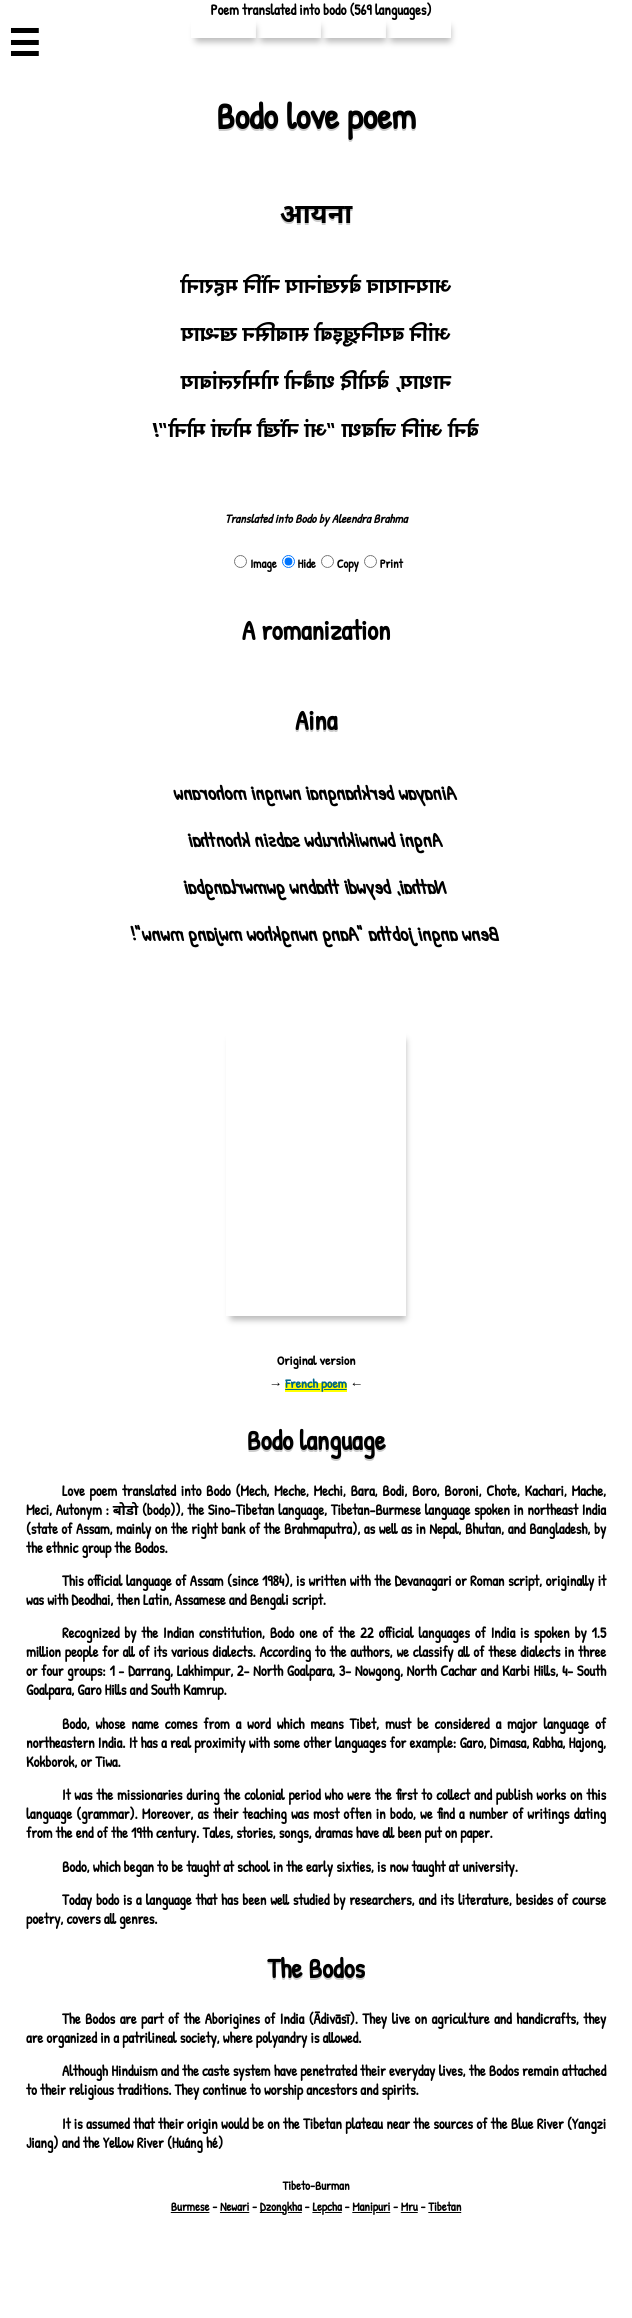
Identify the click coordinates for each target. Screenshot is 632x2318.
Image (255, 563)
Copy (338, 563)
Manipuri (368, 2206)
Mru (408, 2206)
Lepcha (325, 2206)
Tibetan (444, 2206)
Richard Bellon (358, 2260)
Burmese (191, 2206)
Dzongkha (281, 2206)
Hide (298, 563)
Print (382, 563)
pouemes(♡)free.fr (398, 2246)
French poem (316, 1383)
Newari (236, 2206)
